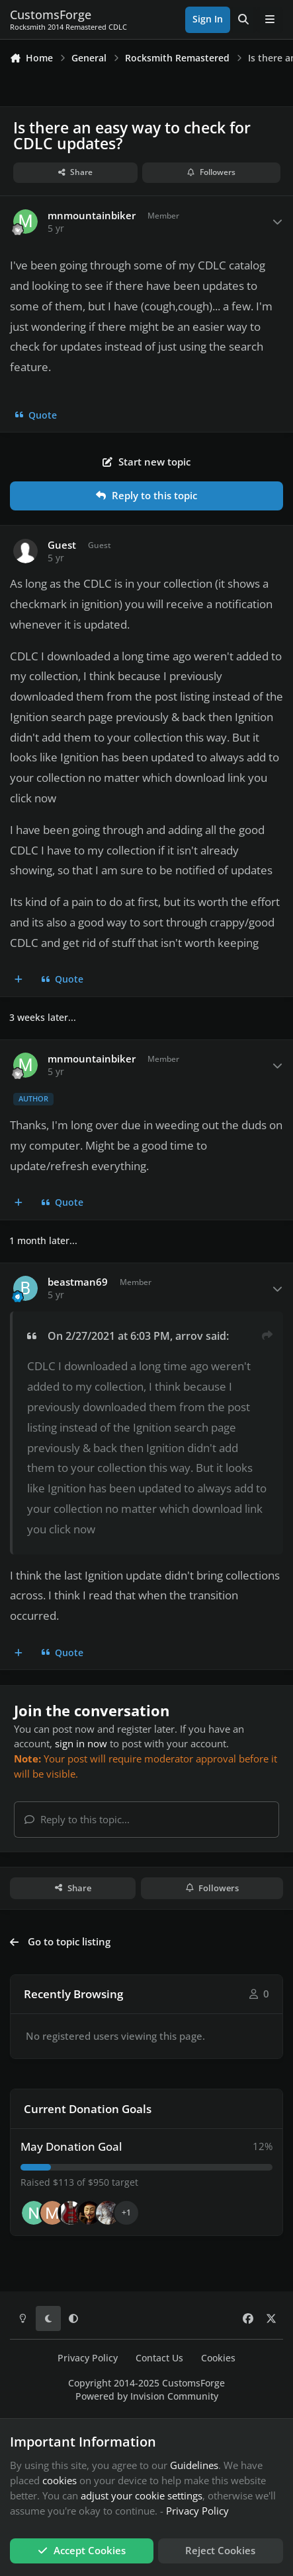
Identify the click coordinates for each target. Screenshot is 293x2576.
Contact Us (159, 2358)
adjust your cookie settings (141, 2495)
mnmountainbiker (92, 215)
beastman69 (78, 1282)
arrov (189, 1336)
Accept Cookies (82, 2550)
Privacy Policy (88, 2358)
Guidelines (194, 2465)
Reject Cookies (220, 2550)
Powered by (146, 2396)
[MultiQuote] (18, 980)
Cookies (218, 2358)
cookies (59, 2480)
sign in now (81, 1743)
